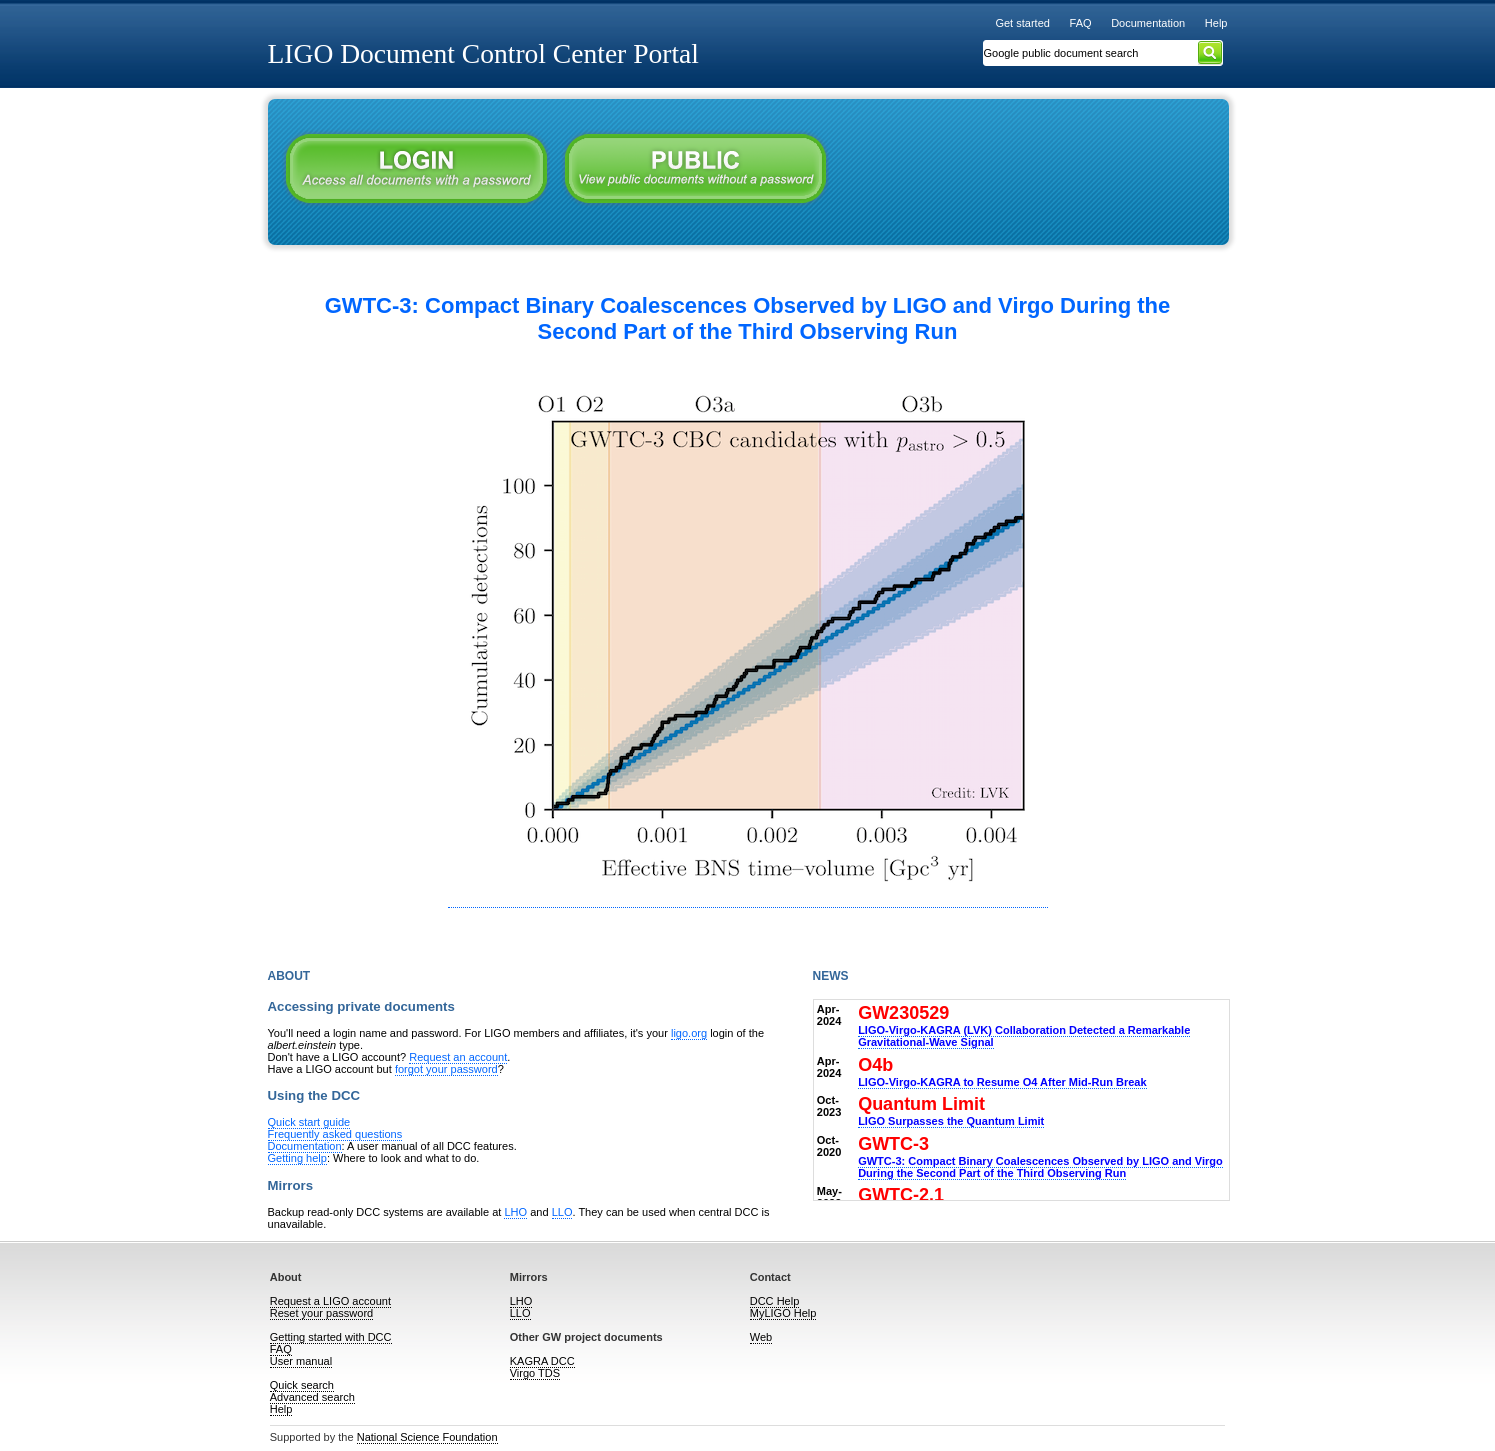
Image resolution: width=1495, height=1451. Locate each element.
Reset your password (321, 1313)
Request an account (458, 1057)
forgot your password (446, 1069)
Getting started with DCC (331, 1337)
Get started (1022, 23)
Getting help (297, 1158)
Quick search (302, 1385)
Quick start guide (309, 1122)
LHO (515, 1212)
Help (1216, 23)
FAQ (1081, 23)
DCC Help (775, 1301)
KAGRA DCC (542, 1361)
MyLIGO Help (783, 1313)
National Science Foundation (427, 1437)
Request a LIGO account (330, 1301)
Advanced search (312, 1397)
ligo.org (689, 1033)
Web (761, 1337)
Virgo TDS (535, 1373)
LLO (562, 1212)
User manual (301, 1361)
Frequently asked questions (335, 1134)
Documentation (1148, 23)
